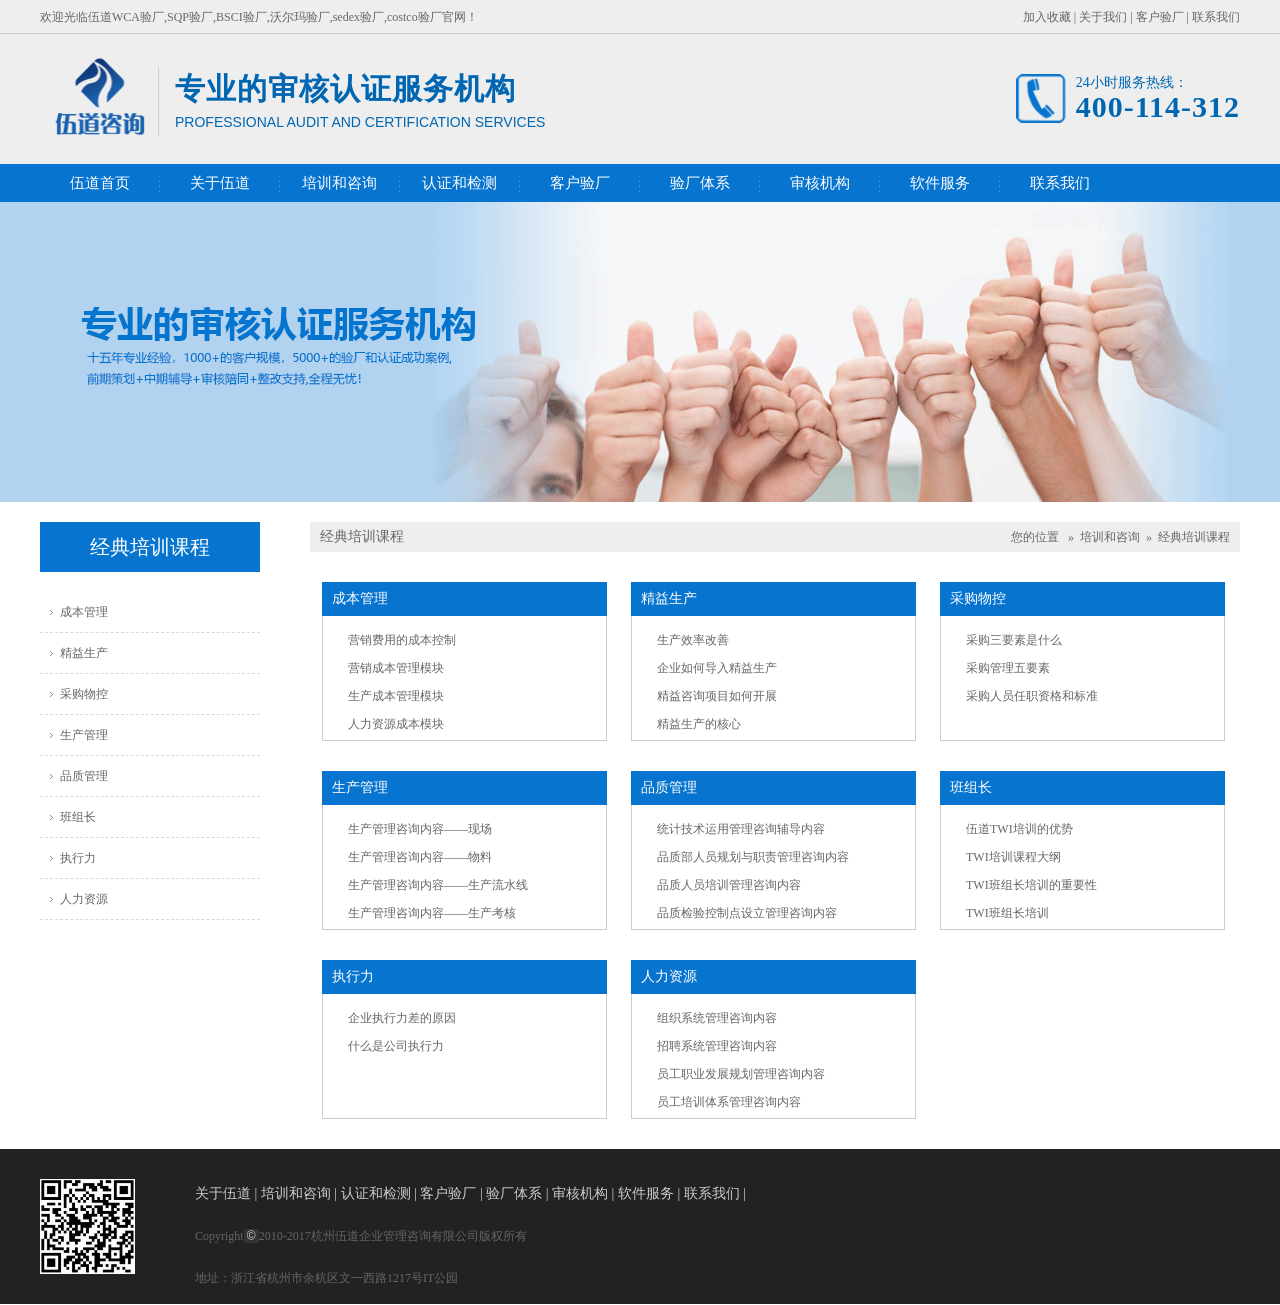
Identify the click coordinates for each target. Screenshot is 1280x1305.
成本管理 (84, 612)
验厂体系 (700, 183)
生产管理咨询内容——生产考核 (432, 913)
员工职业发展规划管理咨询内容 (741, 1074)
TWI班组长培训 (1007, 913)
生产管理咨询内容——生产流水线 (438, 885)
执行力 (78, 858)
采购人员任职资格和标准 (1032, 696)
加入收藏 (1047, 17)
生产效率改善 (693, 640)
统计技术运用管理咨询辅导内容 (741, 829)
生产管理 (84, 735)
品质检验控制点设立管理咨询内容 (747, 913)
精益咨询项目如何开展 (717, 696)
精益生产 (84, 653)
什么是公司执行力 (396, 1046)
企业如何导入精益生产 (717, 668)
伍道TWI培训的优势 (1019, 829)
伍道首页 (100, 183)
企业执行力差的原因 (402, 1018)
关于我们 (1103, 17)
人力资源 (84, 899)
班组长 (78, 817)
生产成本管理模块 (396, 696)
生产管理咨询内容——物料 (420, 857)
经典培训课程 (1194, 537)
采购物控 (84, 694)
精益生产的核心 (699, 724)
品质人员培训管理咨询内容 (729, 885)
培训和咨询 (339, 183)
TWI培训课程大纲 (1013, 857)
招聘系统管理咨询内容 (717, 1046)
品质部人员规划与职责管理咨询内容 (753, 857)
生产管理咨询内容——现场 (420, 829)
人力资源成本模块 (396, 724)
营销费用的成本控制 (402, 640)
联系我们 (1216, 17)
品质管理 (84, 776)
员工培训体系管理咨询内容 (729, 1102)
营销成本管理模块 (396, 668)
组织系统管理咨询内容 (717, 1018)
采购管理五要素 (1008, 668)
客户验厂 (1160, 17)
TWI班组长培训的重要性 (1031, 885)
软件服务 (940, 183)
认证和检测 (459, 183)
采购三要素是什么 (1014, 640)
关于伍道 (220, 183)
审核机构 (820, 183)
